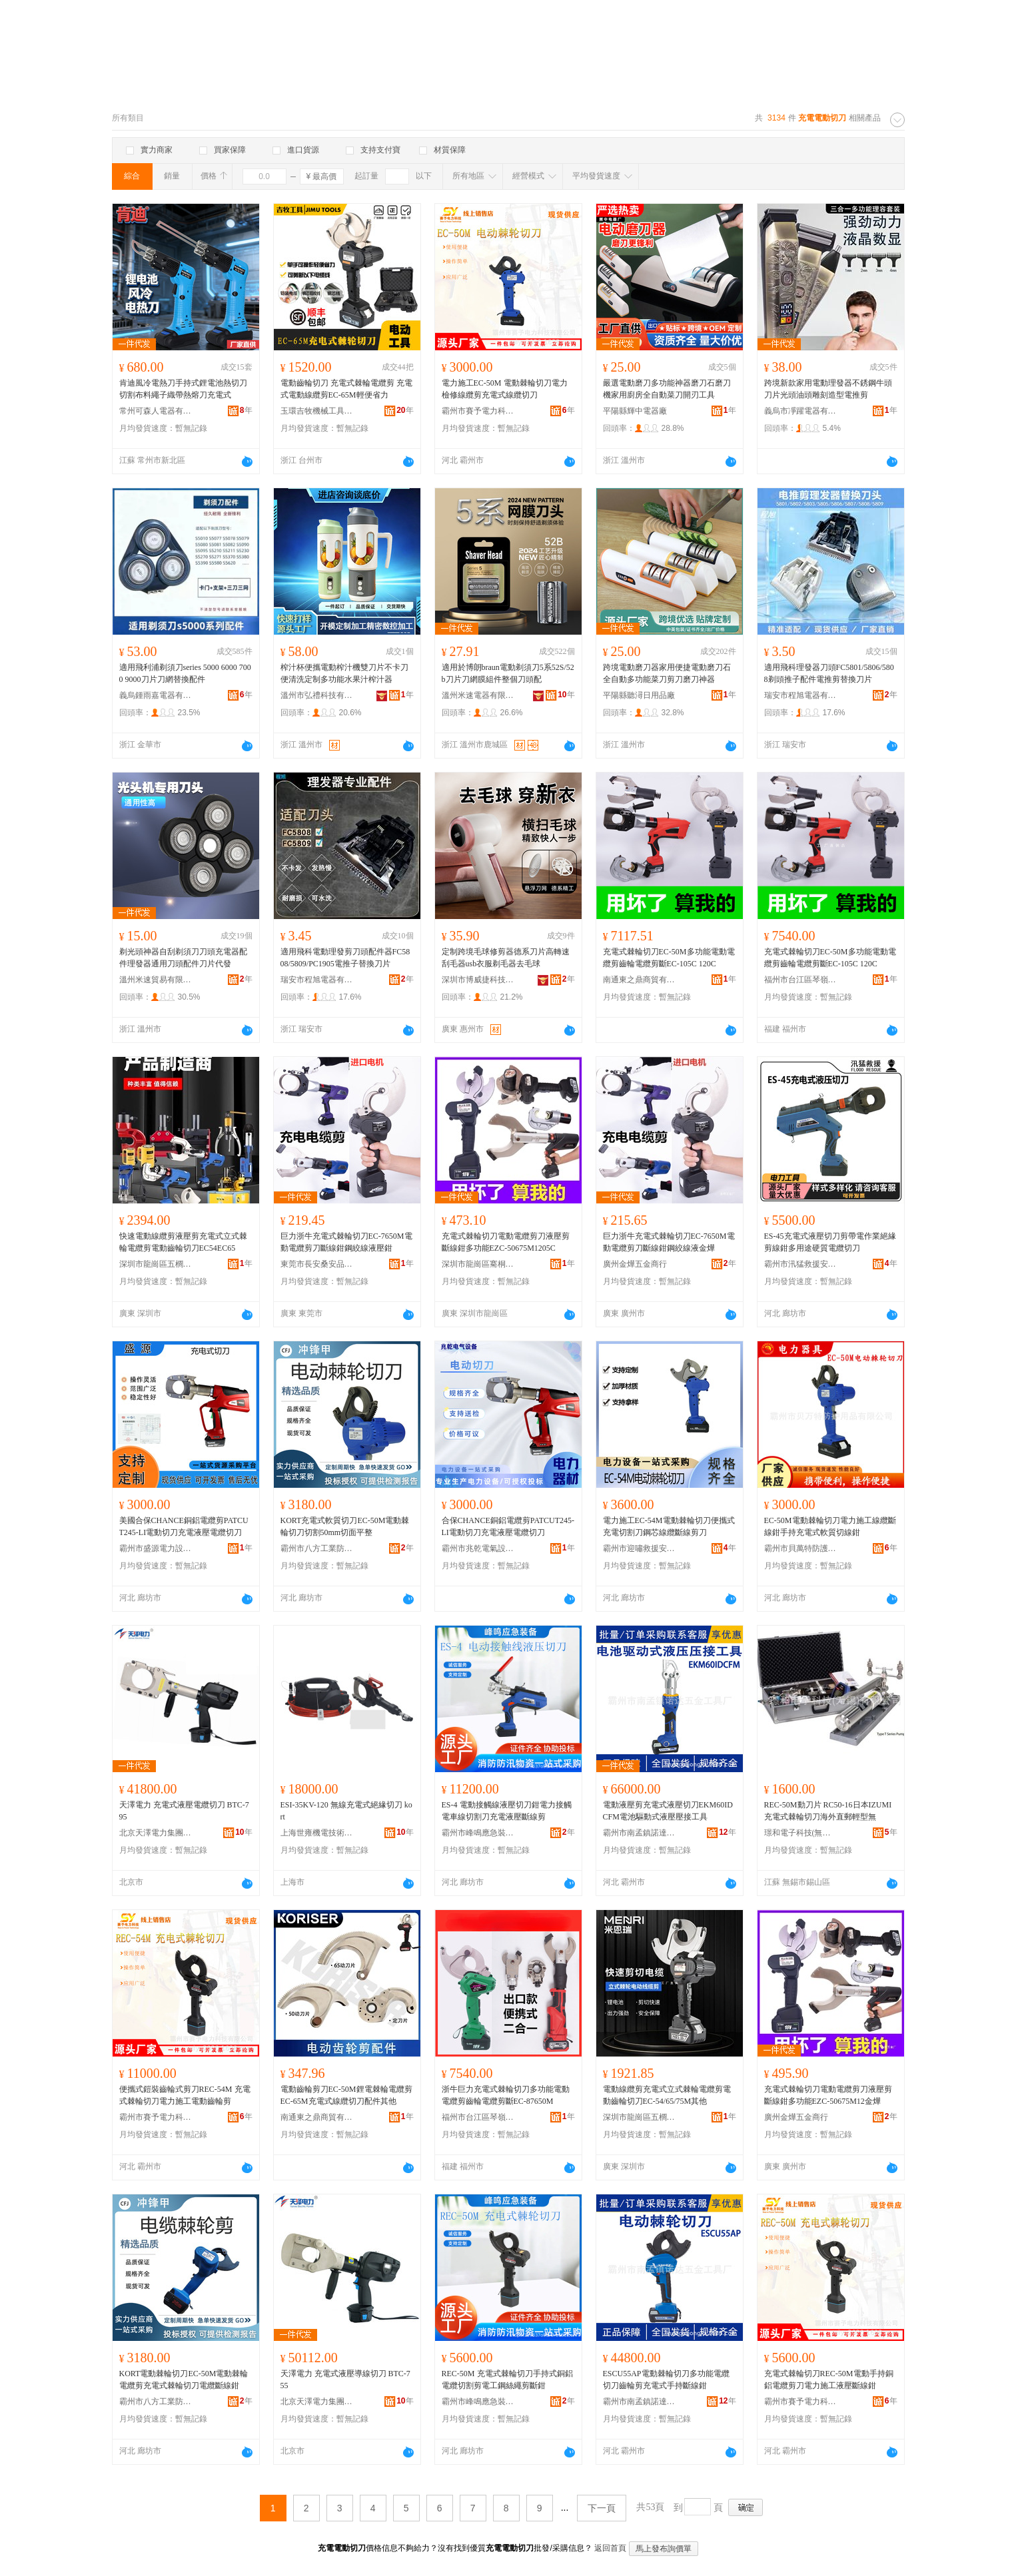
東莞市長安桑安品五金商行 (317, 1264)
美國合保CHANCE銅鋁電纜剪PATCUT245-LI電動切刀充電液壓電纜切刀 (184, 1526)
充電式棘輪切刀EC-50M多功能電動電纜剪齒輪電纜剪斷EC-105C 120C (669, 957)
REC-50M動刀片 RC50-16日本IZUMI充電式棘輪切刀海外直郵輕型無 (828, 1810)
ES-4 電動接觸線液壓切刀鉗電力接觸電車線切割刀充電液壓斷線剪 (507, 1810)
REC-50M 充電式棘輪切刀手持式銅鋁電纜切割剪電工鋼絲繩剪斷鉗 (507, 2379)
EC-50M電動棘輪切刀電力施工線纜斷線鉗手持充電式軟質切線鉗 (830, 1526)
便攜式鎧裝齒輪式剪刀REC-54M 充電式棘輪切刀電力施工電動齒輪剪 (185, 2095)
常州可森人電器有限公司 (156, 411)
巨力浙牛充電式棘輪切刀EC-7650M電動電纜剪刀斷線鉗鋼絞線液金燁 (669, 1242)
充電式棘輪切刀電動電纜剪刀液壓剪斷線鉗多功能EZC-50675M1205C (506, 1242)
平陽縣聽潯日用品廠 (639, 695)
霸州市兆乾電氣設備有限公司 (478, 1548)
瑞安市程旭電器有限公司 (800, 695)
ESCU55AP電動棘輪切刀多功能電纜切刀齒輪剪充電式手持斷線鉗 (666, 2379)
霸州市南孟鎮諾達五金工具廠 (639, 1832)
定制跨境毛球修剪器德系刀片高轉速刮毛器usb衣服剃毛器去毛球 (506, 957)
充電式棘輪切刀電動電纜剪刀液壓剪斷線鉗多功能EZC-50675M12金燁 (828, 2095)
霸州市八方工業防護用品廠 (317, 1548)
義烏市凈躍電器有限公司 (800, 411)
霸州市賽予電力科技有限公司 (478, 411)
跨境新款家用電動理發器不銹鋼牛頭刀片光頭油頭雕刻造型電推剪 (828, 389)
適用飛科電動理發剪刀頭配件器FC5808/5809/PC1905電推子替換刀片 (345, 957)
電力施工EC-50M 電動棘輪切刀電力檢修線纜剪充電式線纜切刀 (505, 389)
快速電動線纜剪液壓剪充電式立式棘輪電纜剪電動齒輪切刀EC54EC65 (183, 1242)
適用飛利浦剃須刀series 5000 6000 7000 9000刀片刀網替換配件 (185, 673)
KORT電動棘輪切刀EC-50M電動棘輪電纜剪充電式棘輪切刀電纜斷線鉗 (184, 2379)
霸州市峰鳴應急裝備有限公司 (478, 1832)
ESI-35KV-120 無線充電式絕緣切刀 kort (346, 1810)
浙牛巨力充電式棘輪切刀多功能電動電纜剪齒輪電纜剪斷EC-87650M (506, 2095)
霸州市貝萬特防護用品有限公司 (800, 1548)
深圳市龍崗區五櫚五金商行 (156, 1264)
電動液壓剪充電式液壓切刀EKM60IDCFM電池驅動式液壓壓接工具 (668, 1810)
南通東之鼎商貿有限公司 (639, 979)
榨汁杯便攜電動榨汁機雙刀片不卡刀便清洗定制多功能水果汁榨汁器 (344, 673)
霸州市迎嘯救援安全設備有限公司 (639, 1548)
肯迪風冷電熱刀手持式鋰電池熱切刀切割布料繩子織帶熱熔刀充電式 (183, 389)
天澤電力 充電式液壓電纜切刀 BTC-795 (184, 1810)
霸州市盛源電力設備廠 (156, 1548)
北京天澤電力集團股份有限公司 (156, 1832)
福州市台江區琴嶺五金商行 (800, 979)
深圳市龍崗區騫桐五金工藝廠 (478, 1264)
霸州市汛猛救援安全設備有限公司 (800, 1264)
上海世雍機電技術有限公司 (317, 1832)
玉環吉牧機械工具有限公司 (317, 411)
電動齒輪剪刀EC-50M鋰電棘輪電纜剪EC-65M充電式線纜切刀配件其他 (346, 2095)
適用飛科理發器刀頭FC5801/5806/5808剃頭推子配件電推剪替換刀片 (829, 673)
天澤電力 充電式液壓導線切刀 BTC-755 (345, 2379)
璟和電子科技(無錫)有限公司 (800, 1832)
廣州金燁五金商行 (635, 1264)
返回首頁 (610, 2548)
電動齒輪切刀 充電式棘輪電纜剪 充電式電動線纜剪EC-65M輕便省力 (346, 389)
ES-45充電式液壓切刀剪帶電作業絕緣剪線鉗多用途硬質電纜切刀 (830, 1242)
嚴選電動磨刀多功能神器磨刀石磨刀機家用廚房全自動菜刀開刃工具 (667, 389)
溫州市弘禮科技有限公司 (317, 695)
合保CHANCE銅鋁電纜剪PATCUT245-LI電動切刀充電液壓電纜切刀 (508, 1526)
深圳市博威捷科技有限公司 (478, 979)
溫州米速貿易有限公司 (156, 979)
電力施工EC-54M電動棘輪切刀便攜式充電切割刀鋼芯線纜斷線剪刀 (669, 1526)
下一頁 (602, 2508)
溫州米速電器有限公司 (478, 695)
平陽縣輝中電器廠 (635, 411)
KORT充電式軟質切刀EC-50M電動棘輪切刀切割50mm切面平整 (345, 1526)
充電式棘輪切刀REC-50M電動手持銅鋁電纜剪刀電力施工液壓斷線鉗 (828, 2379)
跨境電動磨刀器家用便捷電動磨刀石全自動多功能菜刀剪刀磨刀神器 (667, 673)
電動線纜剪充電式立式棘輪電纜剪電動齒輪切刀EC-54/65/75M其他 (667, 2095)
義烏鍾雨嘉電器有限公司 (156, 695)
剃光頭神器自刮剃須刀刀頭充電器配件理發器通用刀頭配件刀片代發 (183, 957)
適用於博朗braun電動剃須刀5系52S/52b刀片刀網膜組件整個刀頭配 (508, 673)
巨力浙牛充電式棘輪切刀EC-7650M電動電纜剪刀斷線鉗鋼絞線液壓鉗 (346, 1242)
